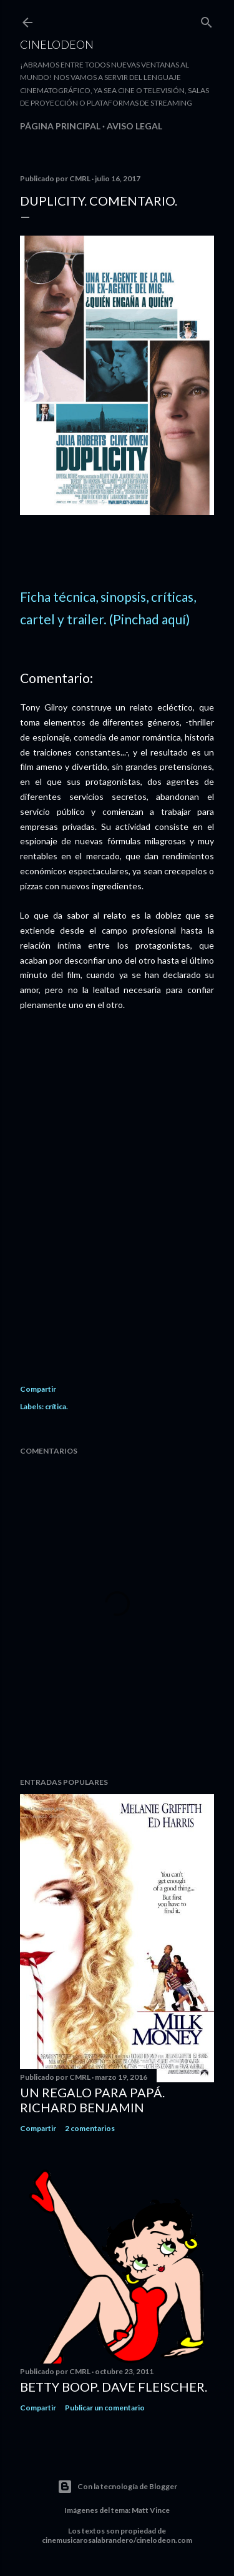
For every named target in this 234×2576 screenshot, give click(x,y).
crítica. (56, 1406)
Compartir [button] (38, 1389)
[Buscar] (206, 19)
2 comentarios (90, 2128)
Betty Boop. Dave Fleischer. (113, 2386)
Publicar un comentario (105, 2407)
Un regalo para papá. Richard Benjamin (92, 2100)
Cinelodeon (57, 44)
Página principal (60, 126)
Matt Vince (151, 2510)
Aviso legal (134, 126)
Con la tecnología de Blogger (117, 2486)
